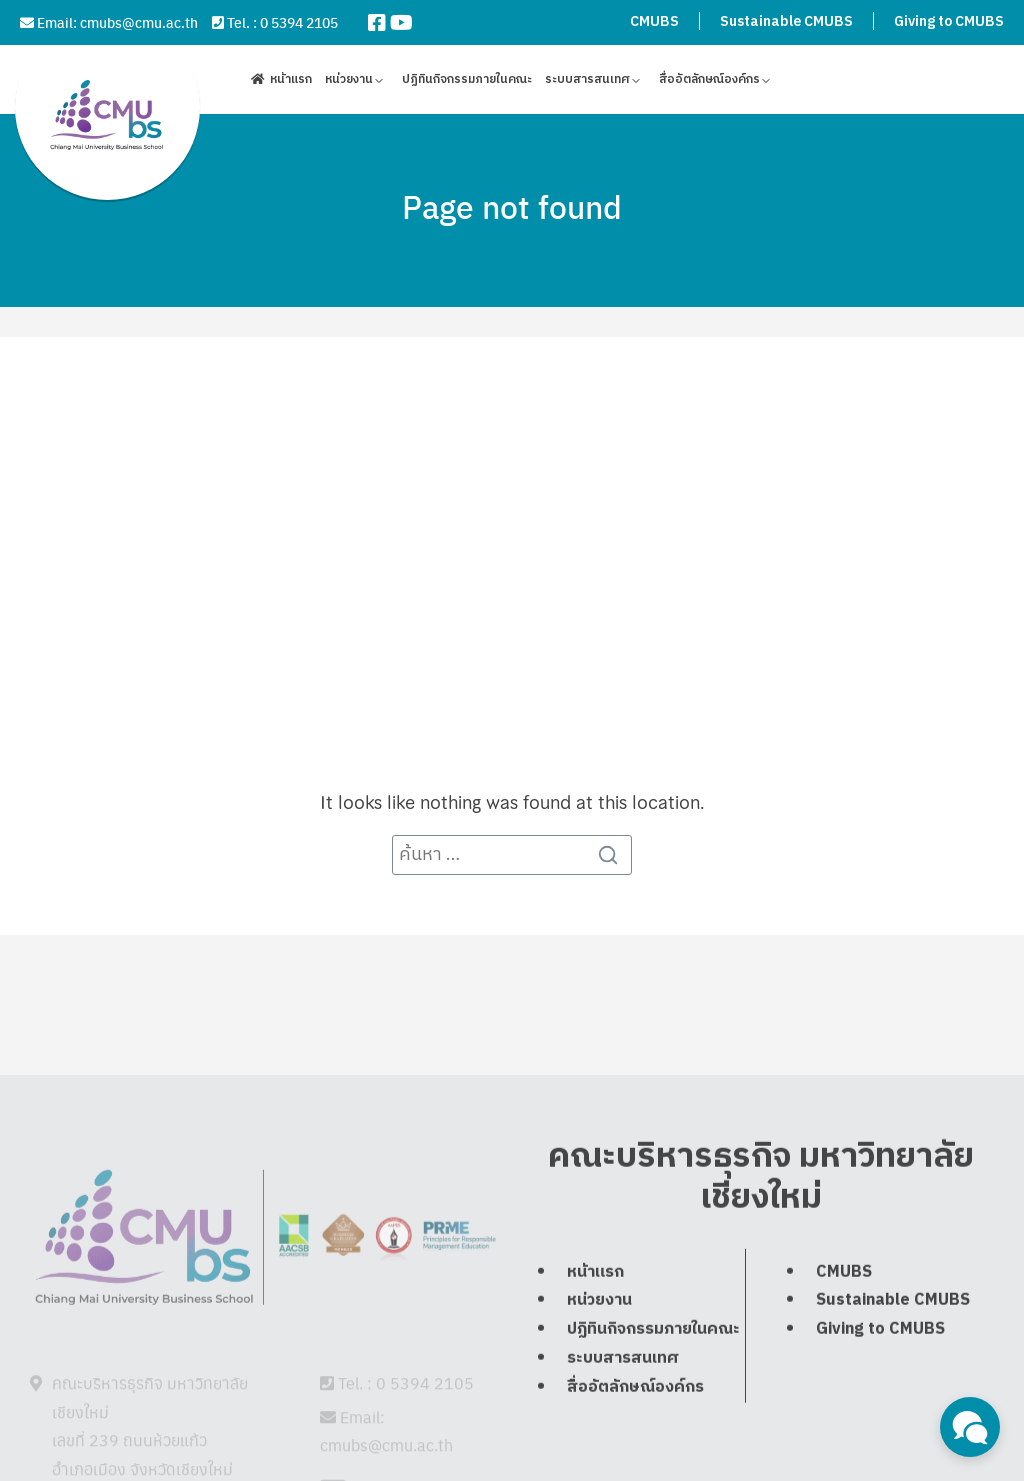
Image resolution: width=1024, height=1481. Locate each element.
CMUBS (654, 21)
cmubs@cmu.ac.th (139, 22)
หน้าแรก (291, 82)
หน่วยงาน (349, 82)
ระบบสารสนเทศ (587, 82)
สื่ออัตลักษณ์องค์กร (709, 82)
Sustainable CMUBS (786, 21)
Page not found (512, 206)
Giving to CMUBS (949, 21)
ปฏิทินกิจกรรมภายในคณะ (467, 82)
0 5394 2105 (299, 22)
